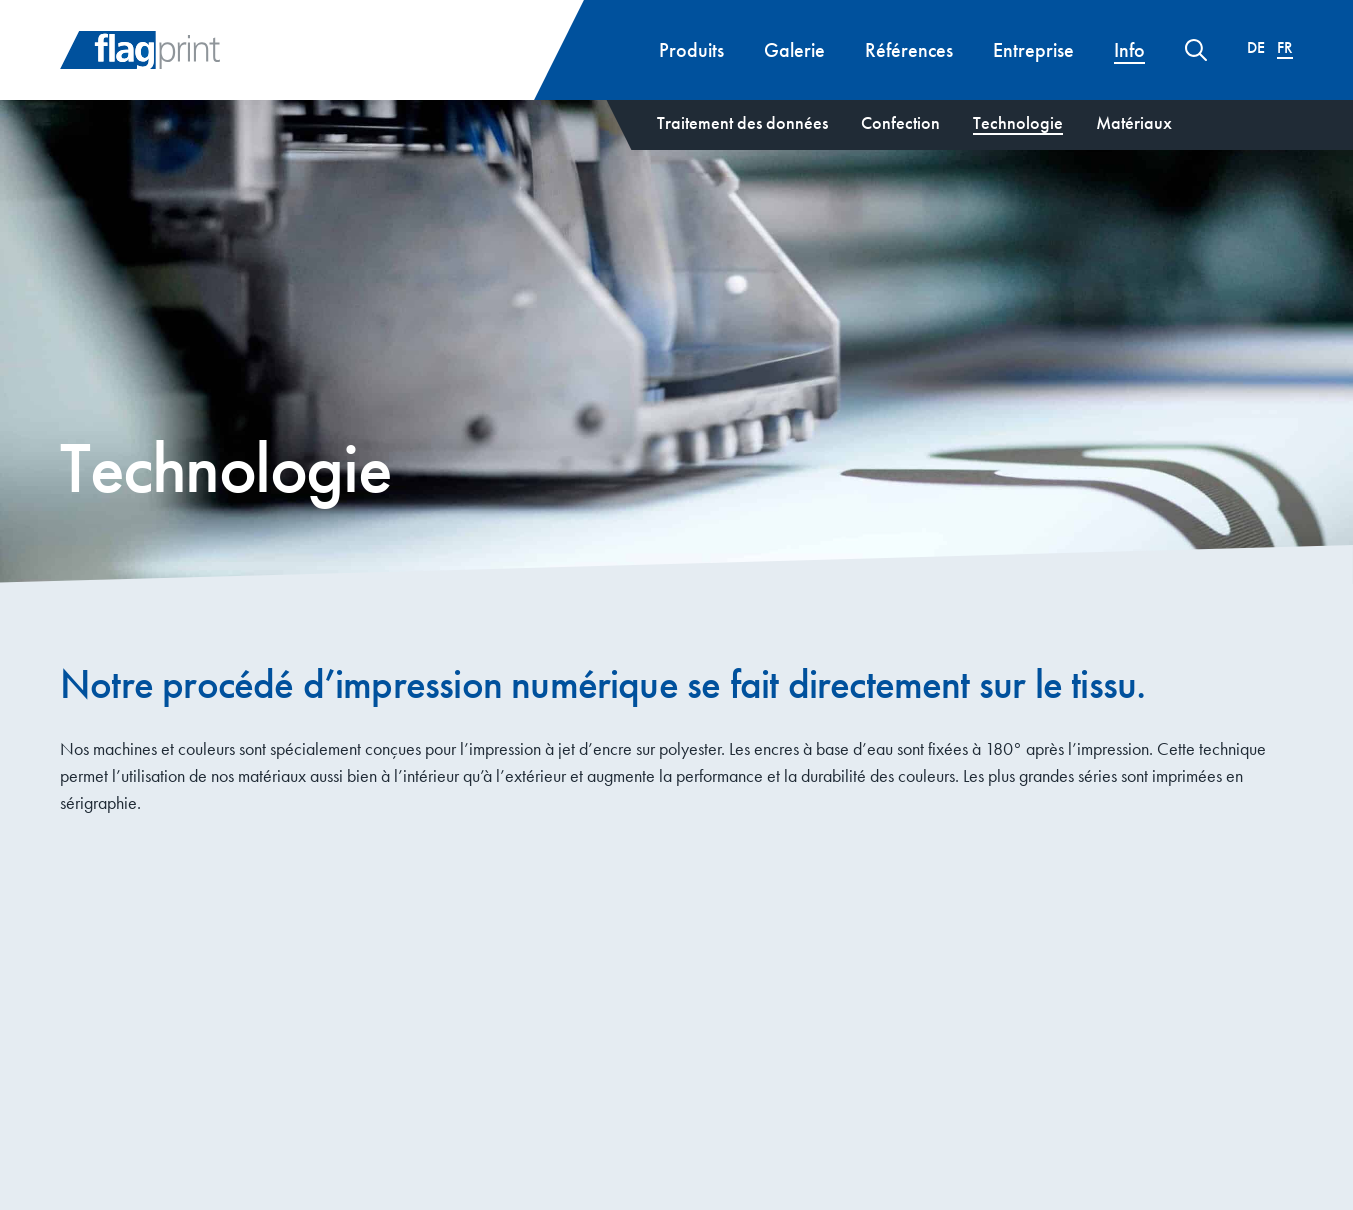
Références (909, 50)
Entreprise (1033, 50)
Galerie (794, 50)
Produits (691, 50)
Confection (900, 122)
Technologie (1018, 122)
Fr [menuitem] (1285, 49)
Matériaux (1134, 122)
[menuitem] (1256, 47)
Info (1129, 50)
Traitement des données (742, 122)
